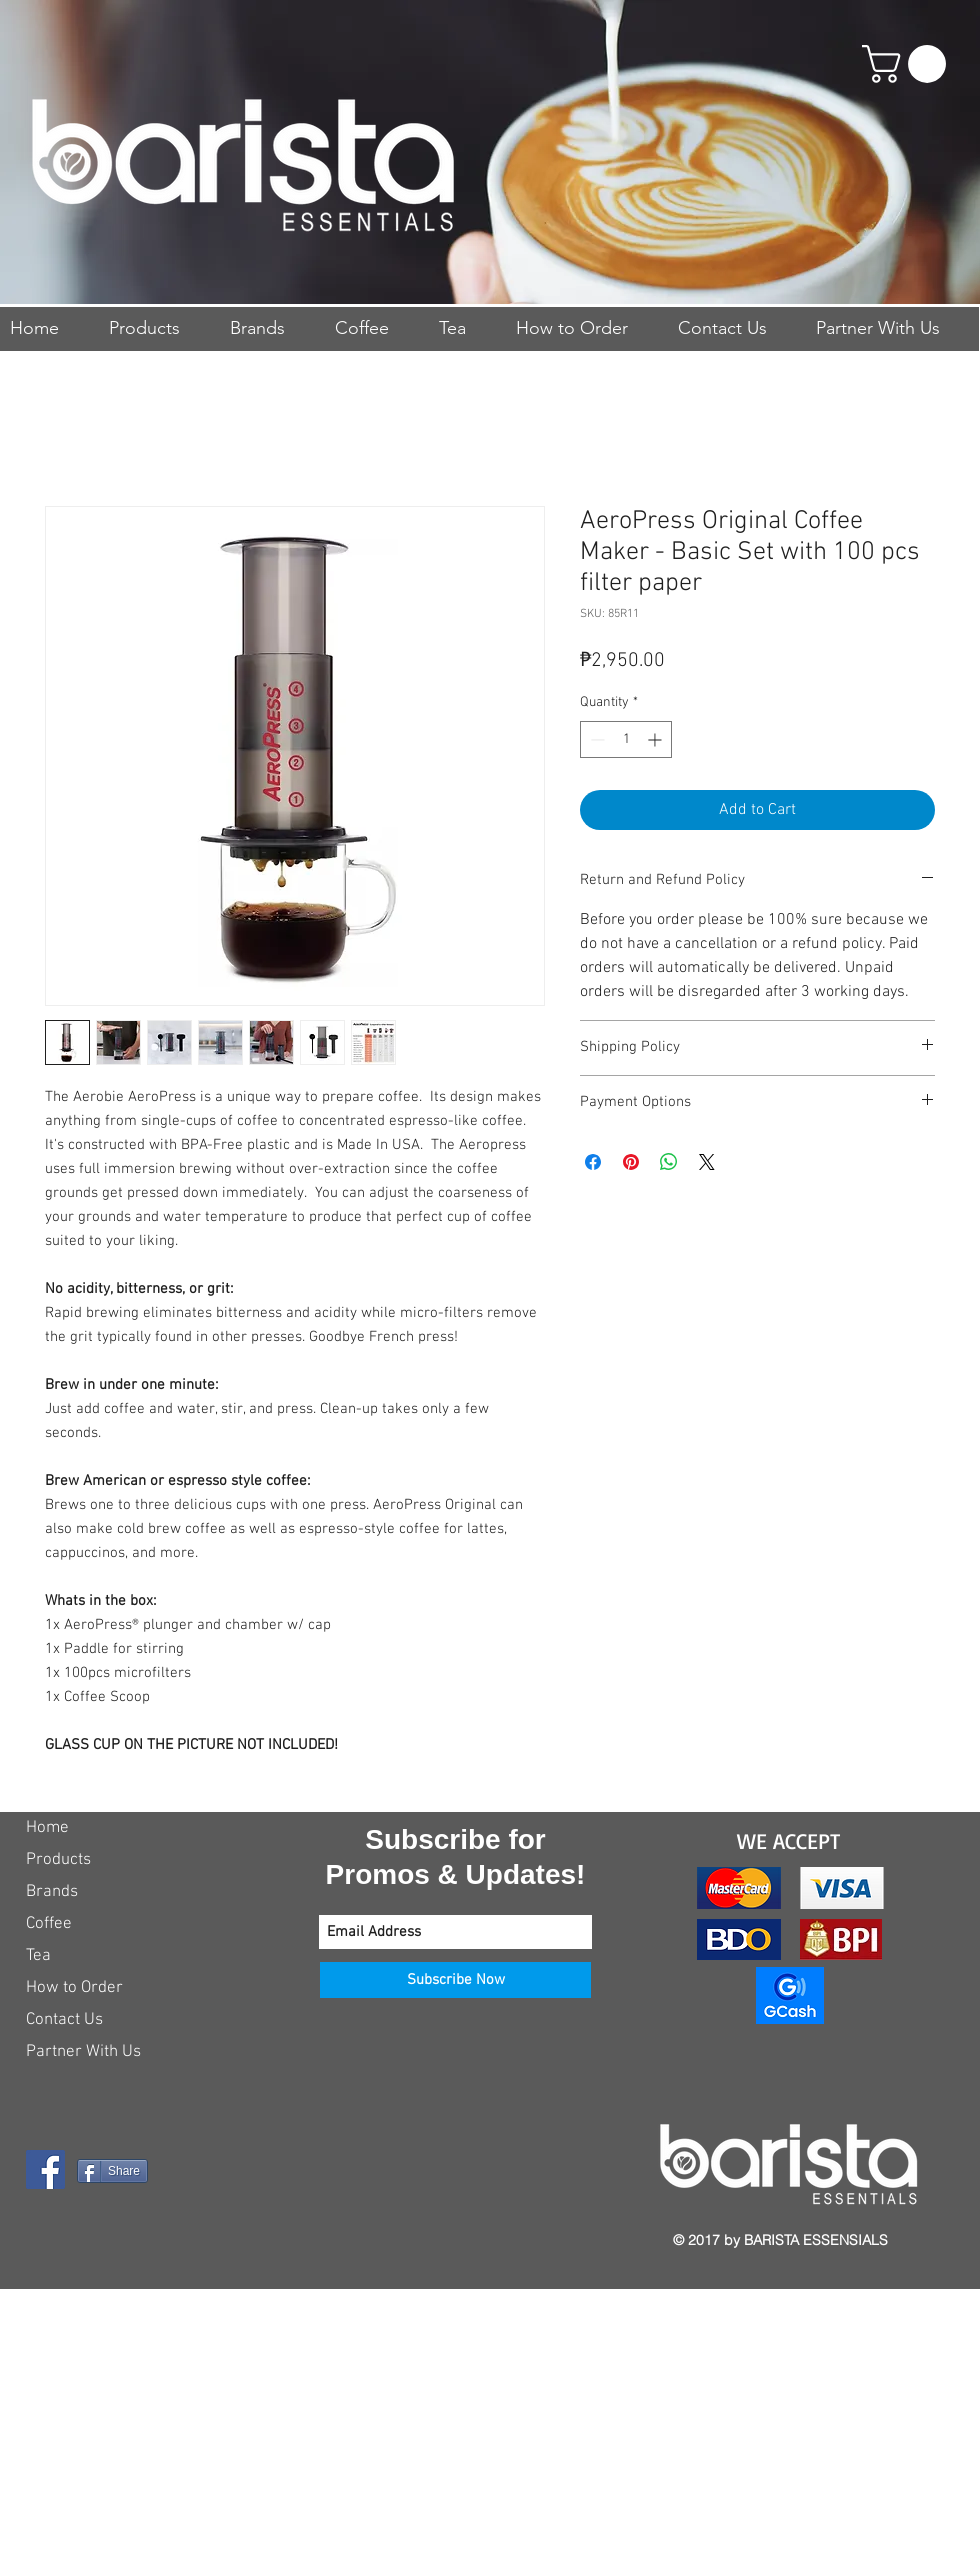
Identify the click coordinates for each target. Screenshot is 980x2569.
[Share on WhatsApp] (669, 1162)
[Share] (112, 2171)
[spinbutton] (626, 739)
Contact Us (64, 2020)
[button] (908, 64)
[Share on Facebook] (593, 1162)
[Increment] (656, 739)
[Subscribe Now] (455, 1980)
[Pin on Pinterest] (631, 1162)
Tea (38, 1956)
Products (58, 1860)
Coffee (49, 1924)
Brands (52, 1892)
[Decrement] (595, 739)
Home (47, 1828)
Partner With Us (83, 2052)
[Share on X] (707, 1162)
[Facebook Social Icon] (45, 2169)
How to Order (74, 1988)
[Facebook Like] (151, 2238)
